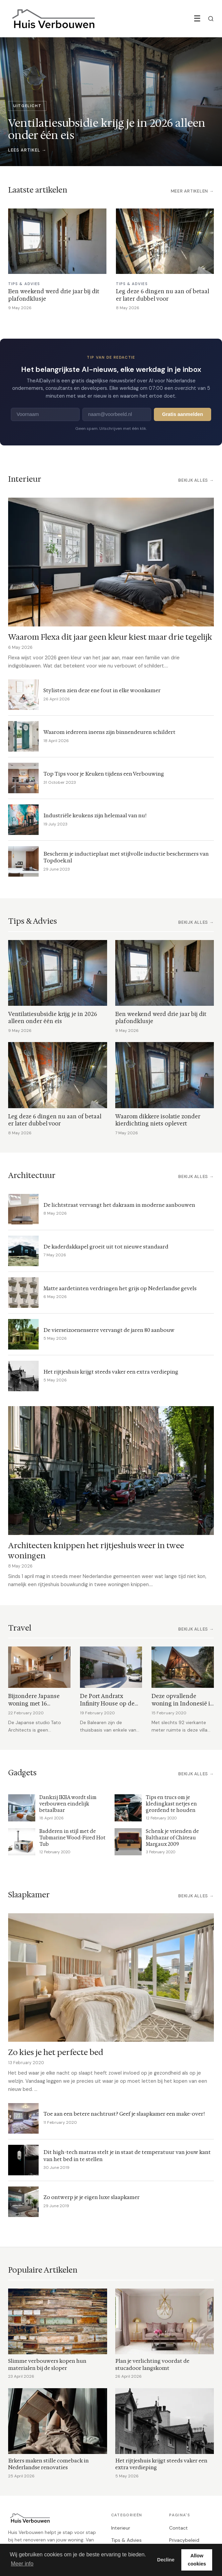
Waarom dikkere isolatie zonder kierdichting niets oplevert (157, 1120)
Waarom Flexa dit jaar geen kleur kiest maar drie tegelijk (110, 637)
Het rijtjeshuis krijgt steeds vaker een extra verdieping (110, 1371)
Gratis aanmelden (182, 414)
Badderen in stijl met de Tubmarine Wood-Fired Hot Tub (72, 1838)
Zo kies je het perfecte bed (55, 2052)
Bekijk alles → (196, 480)
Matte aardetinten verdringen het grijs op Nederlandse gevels (120, 1288)
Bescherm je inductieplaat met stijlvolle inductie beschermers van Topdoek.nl (126, 857)
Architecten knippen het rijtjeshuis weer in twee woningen (96, 1550)
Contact (178, 2528)
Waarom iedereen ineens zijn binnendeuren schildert (109, 732)
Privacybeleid (184, 2540)
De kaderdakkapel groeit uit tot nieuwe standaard (105, 1246)
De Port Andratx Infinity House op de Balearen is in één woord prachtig (107, 1707)
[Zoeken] (211, 19)
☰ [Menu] (197, 18)
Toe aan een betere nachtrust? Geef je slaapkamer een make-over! (124, 2113)
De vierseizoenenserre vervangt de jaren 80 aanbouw (109, 1330)
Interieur (120, 2528)
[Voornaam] (45, 414)
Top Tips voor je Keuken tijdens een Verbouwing (103, 773)
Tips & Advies (126, 2540)
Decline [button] (166, 2559)
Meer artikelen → (192, 191)
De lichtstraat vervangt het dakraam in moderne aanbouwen (119, 1205)
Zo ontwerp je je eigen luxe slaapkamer (91, 2197)
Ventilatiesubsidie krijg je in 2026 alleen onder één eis (52, 1018)
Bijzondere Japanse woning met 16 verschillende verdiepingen (34, 1707)
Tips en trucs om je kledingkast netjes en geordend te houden (171, 1804)
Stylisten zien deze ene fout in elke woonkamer (102, 690)
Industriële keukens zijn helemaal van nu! (94, 815)
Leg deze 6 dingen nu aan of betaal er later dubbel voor (162, 295)
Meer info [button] (22, 2564)
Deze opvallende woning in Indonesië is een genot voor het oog (182, 1703)
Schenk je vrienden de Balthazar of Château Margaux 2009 (172, 1838)
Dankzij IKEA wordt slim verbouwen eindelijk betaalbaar (68, 1804)
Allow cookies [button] (197, 2560)
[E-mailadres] (116, 414)
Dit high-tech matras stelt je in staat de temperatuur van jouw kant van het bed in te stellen (127, 2156)
